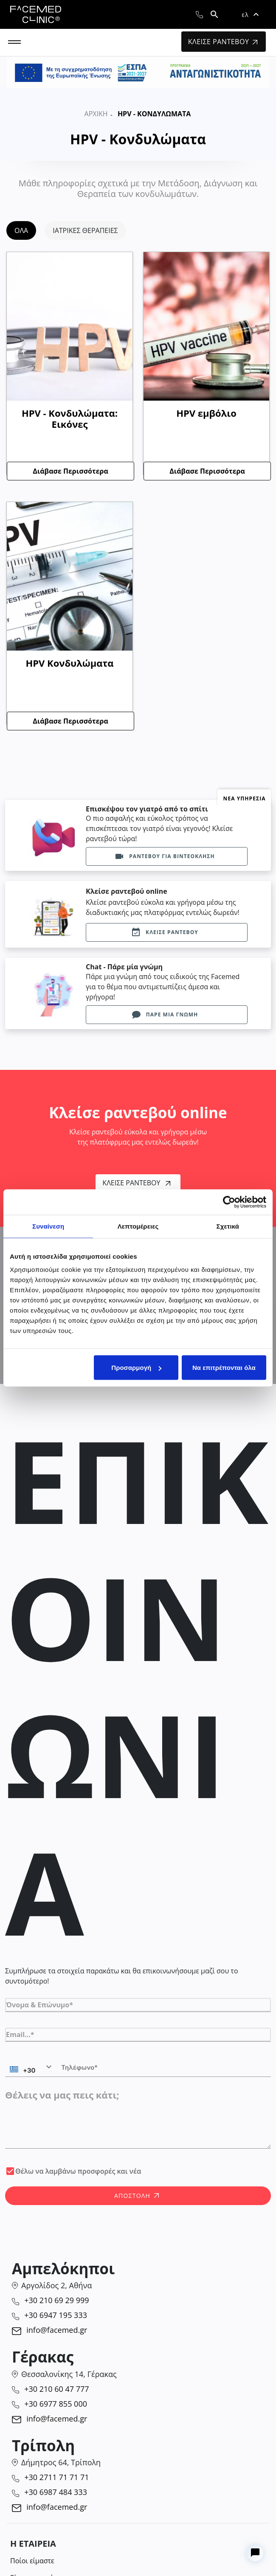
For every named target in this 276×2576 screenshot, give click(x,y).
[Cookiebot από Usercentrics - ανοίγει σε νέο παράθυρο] (229, 1202)
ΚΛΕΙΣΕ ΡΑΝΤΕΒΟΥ (222, 41)
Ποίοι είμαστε (32, 2560)
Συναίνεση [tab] (48, 1226)
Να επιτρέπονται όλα (224, 1367)
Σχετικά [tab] (228, 1226)
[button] (250, 14)
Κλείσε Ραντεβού (136, 1182)
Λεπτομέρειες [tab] (138, 1226)
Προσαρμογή (136, 1367)
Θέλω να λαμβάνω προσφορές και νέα (78, 2171)
